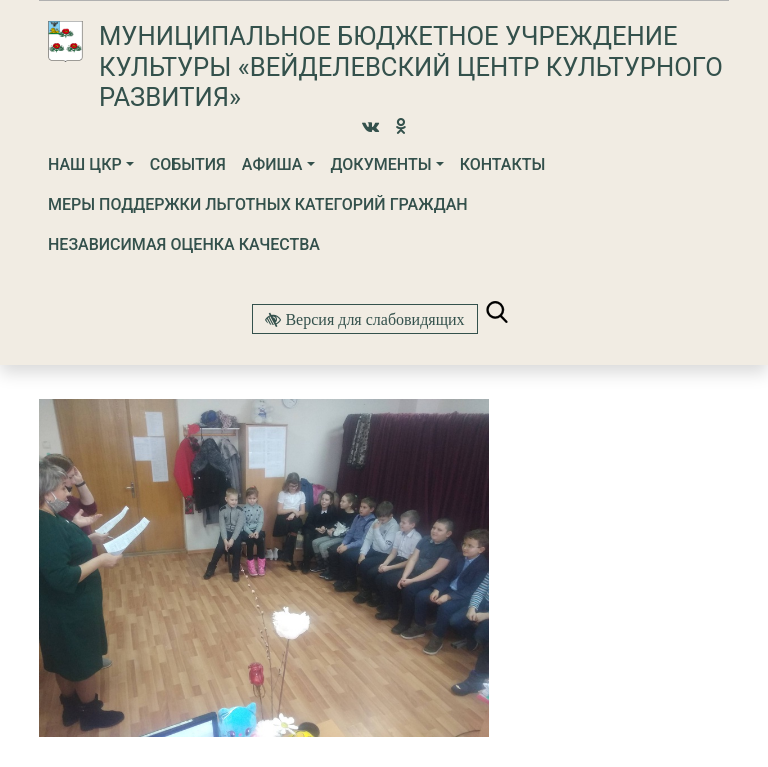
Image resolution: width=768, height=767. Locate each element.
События (188, 164)
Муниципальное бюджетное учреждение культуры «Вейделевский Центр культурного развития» (411, 66)
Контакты (503, 164)
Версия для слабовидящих (372, 319)
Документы (381, 164)
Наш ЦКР (85, 164)
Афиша (272, 164)
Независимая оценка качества (184, 244)
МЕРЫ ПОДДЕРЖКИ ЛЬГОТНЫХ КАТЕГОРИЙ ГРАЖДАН (258, 204)
